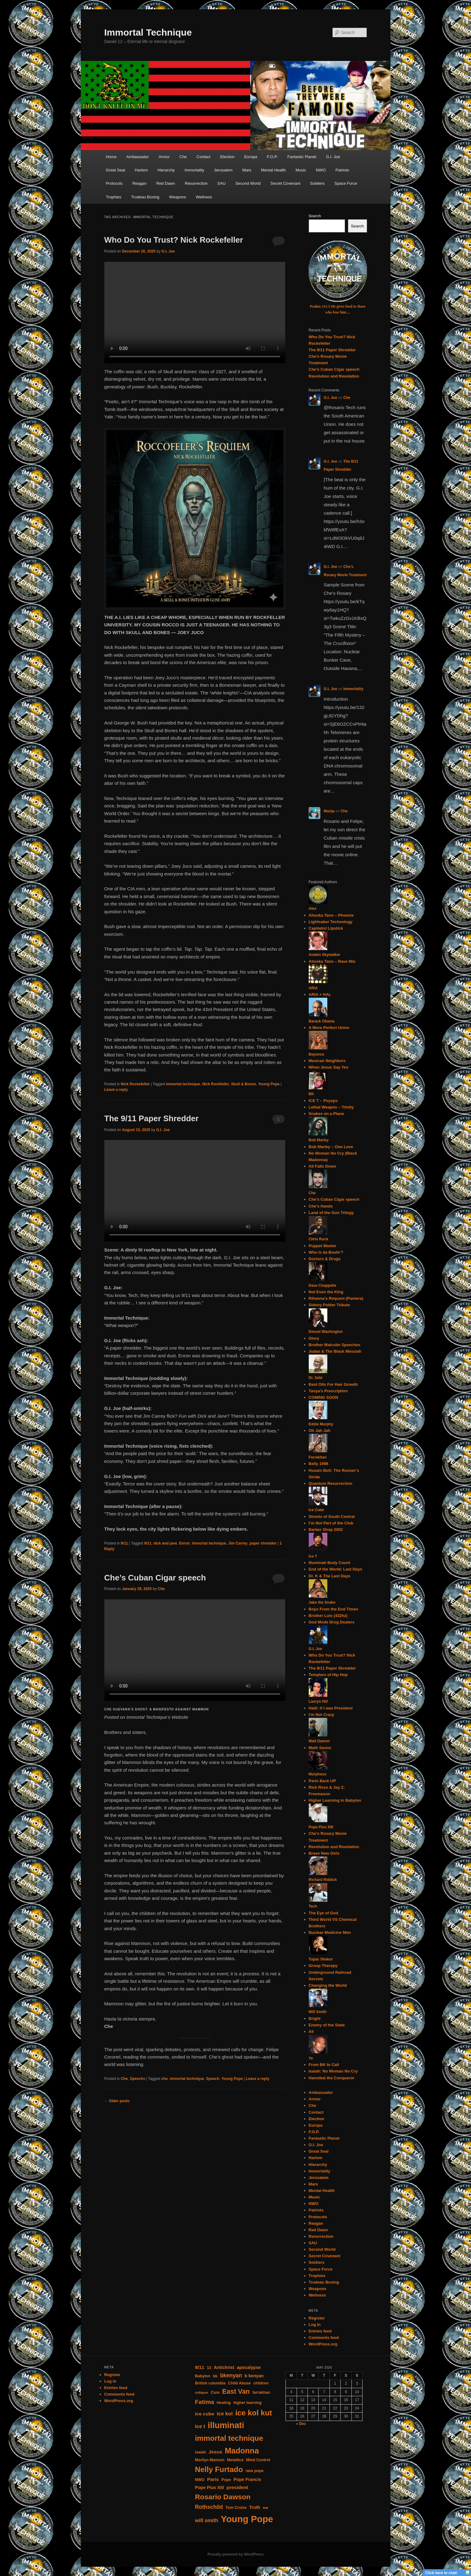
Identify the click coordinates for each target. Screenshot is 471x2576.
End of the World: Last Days (335, 1569)
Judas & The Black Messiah (335, 1351)
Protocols (114, 183)
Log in (315, 2324)
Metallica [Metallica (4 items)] (235, 2460)
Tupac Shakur (321, 1959)
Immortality (194, 170)
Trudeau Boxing (145, 197)
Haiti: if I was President (331, 1708)
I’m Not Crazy (321, 1714)
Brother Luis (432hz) (328, 1615)
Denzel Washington (326, 1331)
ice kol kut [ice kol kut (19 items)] (253, 2413)
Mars (246, 170)
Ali (311, 2031)
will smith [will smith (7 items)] (206, 2520)
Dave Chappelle (322, 1285)
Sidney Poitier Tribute (329, 1305)
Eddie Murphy (321, 1424)
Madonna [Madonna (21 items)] (242, 2450)
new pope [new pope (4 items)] (255, 2471)
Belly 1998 (319, 1463)
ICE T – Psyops (323, 1100)
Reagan (139, 183)
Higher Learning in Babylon (335, 1800)
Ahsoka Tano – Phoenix (331, 915)
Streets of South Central (332, 1516)
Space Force (345, 183)
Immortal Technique (148, 32)
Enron (184, 1543)
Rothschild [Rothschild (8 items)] (209, 2507)
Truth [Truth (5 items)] (254, 2507)
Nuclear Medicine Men (330, 1932)
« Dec (301, 2424)
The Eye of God (323, 1913)
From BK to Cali (324, 2064)
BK (311, 1094)
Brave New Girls (324, 1853)
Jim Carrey (237, 1543)
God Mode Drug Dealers (332, 1622)
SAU (221, 183)
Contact (204, 156)
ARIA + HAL (320, 994)
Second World (247, 183)
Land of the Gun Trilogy (331, 1212)
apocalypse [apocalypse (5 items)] (249, 2367)
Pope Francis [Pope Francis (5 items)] (247, 2479)
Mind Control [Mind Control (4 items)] (258, 2460)
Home (111, 156)
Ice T (313, 1556)
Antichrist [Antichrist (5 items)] (224, 2367)
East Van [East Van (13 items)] (236, 2391)
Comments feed (324, 2337)
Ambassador (137, 156)
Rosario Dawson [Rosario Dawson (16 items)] (222, 2497)
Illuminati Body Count (329, 1562)
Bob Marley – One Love (331, 1146)
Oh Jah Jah (319, 1430)
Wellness (204, 197)
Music (301, 170)
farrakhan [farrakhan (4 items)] (261, 2392)
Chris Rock (318, 1239)
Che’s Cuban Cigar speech (155, 1577)
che (164, 2079)
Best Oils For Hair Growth (333, 1384)
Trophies (113, 197)
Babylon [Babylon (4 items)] (202, 2376)
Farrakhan (318, 1457)
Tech (313, 1906)
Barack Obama (322, 1021)
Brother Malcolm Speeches (334, 1344)
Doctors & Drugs (325, 1258)
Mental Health (273, 170)
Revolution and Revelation (334, 376)
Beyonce (316, 1054)
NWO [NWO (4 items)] (199, 2480)
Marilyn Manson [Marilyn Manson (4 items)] (209, 2460)
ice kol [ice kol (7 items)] (225, 2413)
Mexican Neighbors (327, 1060)
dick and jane (165, 1543)
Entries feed (320, 2331)
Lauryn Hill (318, 1701)
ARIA (313, 988)
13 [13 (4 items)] (209, 2368)
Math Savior (320, 1747)
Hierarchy (166, 170)
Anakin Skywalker (324, 955)
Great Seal (115, 170)
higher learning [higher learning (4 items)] (247, 2403)
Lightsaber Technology (331, 921)
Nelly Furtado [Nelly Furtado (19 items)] (219, 2469)
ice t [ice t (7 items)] (200, 2426)
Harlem (141, 170)
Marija (329, 811)
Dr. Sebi (316, 1378)
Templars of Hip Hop (328, 1674)
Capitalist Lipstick (326, 928)
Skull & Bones (243, 1084)
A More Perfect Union (329, 1027)
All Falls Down (322, 1166)
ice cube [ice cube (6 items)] (204, 2413)
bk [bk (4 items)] (215, 2376)
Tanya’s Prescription (328, 1391)
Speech (213, 2079)
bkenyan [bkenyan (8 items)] (231, 2375)
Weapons (177, 197)
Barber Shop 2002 (326, 1529)
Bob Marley (319, 1140)
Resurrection (196, 183)
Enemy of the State (327, 2025)
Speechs (137, 2079)
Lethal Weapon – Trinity (331, 1107)
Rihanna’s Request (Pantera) (336, 1298)
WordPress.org (323, 2344)
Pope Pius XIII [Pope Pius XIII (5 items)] (209, 2487)
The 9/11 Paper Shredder (151, 1118)
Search (315, 216)
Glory (314, 1338)
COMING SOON (323, 1397)
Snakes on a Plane (326, 1113)
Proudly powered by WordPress (235, 2554)
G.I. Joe (333, 156)
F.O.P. (272, 156)
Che (183, 156)
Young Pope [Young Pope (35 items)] (247, 2519)
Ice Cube (316, 1510)
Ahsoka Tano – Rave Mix (332, 961)
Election (227, 156)
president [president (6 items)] (237, 2487)
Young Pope (269, 1084)
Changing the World (328, 1985)
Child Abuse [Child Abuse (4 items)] (239, 2383)
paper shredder (263, 1543)
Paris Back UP (322, 1781)
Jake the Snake (322, 1602)
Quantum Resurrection (330, 1483)
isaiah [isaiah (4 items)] (200, 2452)
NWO (321, 170)
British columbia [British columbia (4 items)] (210, 2383)
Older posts (117, 2101)
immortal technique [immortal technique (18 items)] (229, 2438)
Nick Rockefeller (135, 1084)
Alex (312, 908)
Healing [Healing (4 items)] (224, 2403)
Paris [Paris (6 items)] (213, 2479)
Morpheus (317, 1774)
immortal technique (183, 1084)
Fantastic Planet (301, 156)
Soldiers (317, 183)
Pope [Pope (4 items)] (226, 2480)
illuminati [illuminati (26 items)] (226, 2425)
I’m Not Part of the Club (331, 1523)
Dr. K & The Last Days (330, 1576)
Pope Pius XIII (321, 1827)
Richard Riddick (323, 1880)
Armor (164, 156)
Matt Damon (319, 1741)
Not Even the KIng (326, 1292)
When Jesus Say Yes (328, 1067)
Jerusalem (223, 170)
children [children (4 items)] (260, 2383)
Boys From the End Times (333, 1609)
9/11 (124, 1543)
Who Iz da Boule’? (326, 1252)
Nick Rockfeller (215, 1084)
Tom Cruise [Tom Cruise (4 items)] (235, 2507)
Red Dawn (165, 183)
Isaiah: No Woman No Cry (333, 2071)
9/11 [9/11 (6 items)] (199, 2367)
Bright (315, 2018)
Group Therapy (323, 1965)
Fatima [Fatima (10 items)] (204, 2402)
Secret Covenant (285, 183)
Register (317, 2318)
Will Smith (318, 2012)
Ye (311, 2058)
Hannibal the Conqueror (332, 2078)
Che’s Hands (321, 1206)
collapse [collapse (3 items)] (201, 2392)
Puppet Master (323, 1245)
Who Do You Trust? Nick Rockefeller (173, 239)
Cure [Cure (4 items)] (215, 2392)
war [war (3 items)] (265, 2507)
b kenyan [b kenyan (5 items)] (254, 2375)
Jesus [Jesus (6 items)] (215, 2451)
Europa (250, 156)
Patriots (342, 170)
